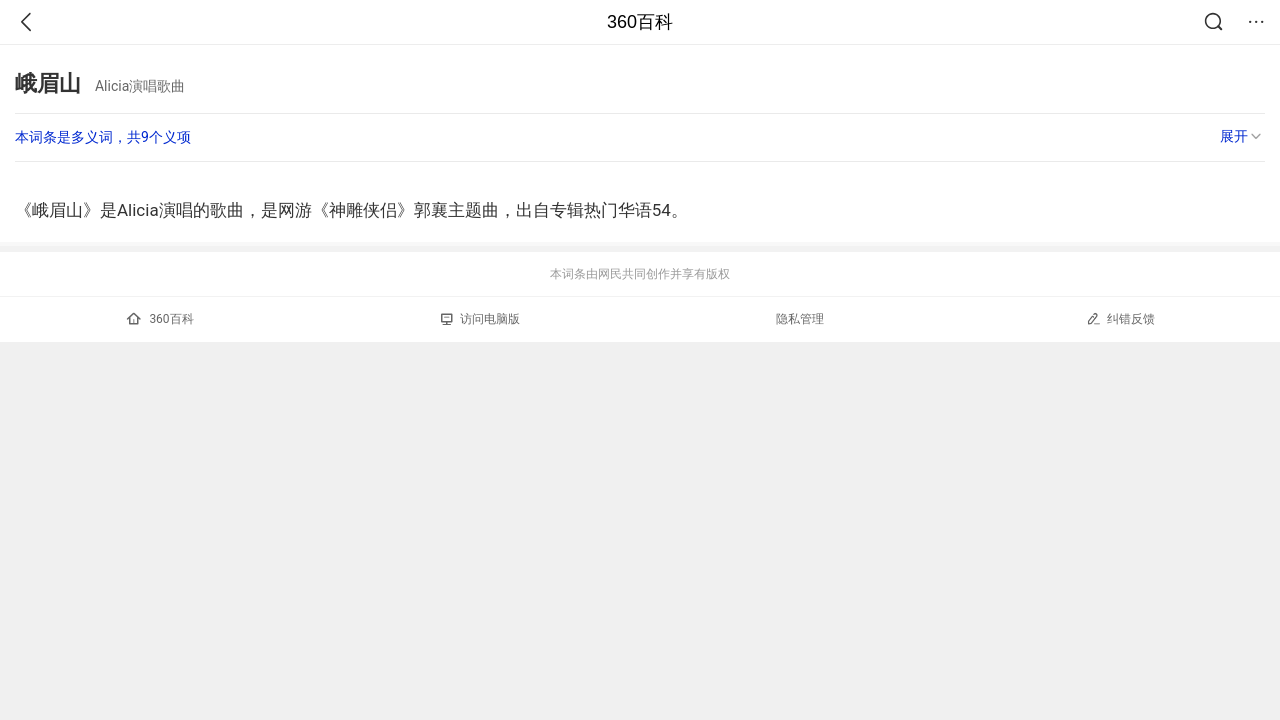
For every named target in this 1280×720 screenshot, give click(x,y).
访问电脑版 (480, 319)
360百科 (640, 22)
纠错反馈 (1120, 318)
